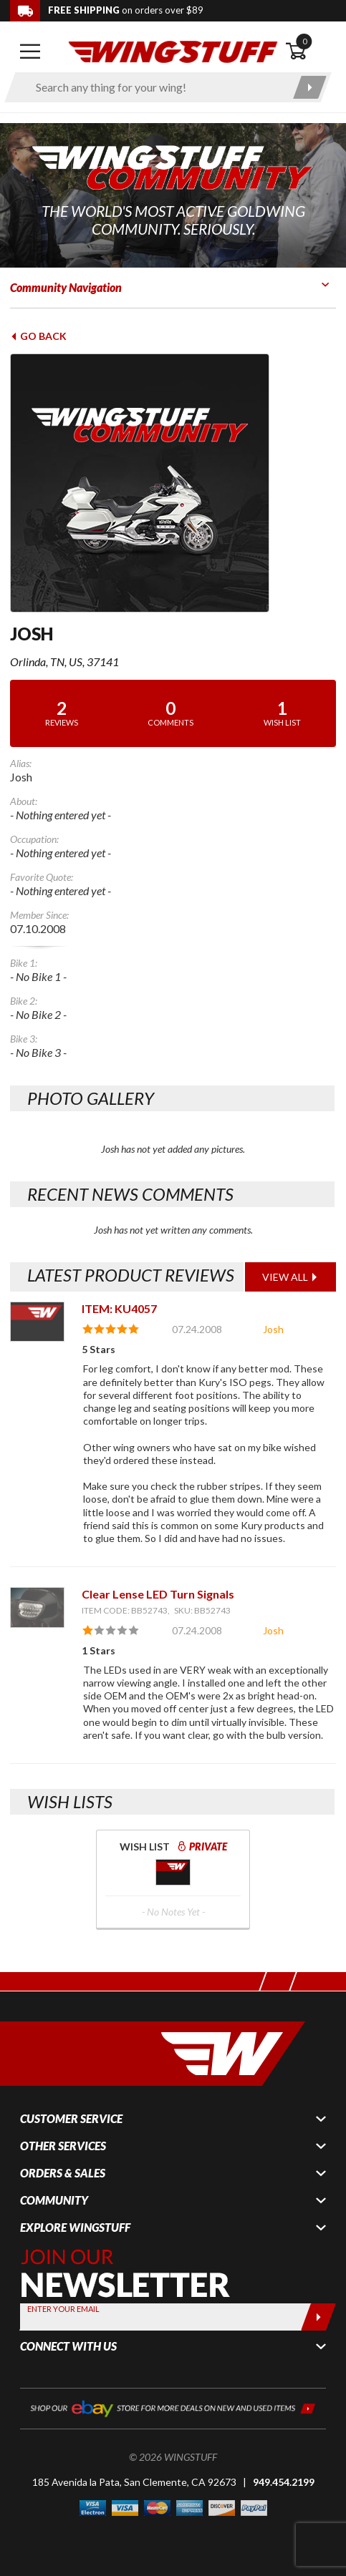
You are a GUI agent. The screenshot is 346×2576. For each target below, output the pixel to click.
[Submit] (318, 2317)
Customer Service (71, 2118)
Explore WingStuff (75, 2227)
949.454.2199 (283, 2482)
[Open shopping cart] (310, 52)
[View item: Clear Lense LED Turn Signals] (37, 1607)
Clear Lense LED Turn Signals (158, 1594)
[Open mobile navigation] (30, 51)
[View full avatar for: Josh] (173, 483)
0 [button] (304, 41)
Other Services (63, 2146)
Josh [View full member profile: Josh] (273, 1329)
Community (54, 2200)
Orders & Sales (62, 2173)
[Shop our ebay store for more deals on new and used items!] (173, 2407)
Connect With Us (68, 2346)
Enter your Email (63, 2308)
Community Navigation (66, 287)
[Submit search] (310, 87)
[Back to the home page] (173, 50)
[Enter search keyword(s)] (155, 87)
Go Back (38, 336)
